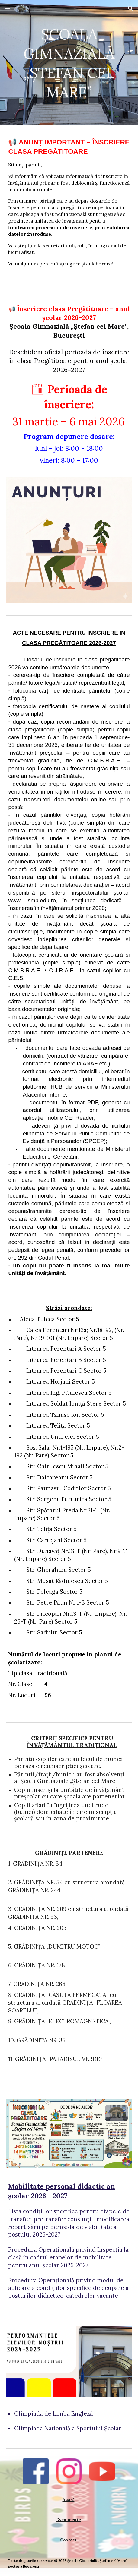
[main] (69, 63)
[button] (7, 8)
